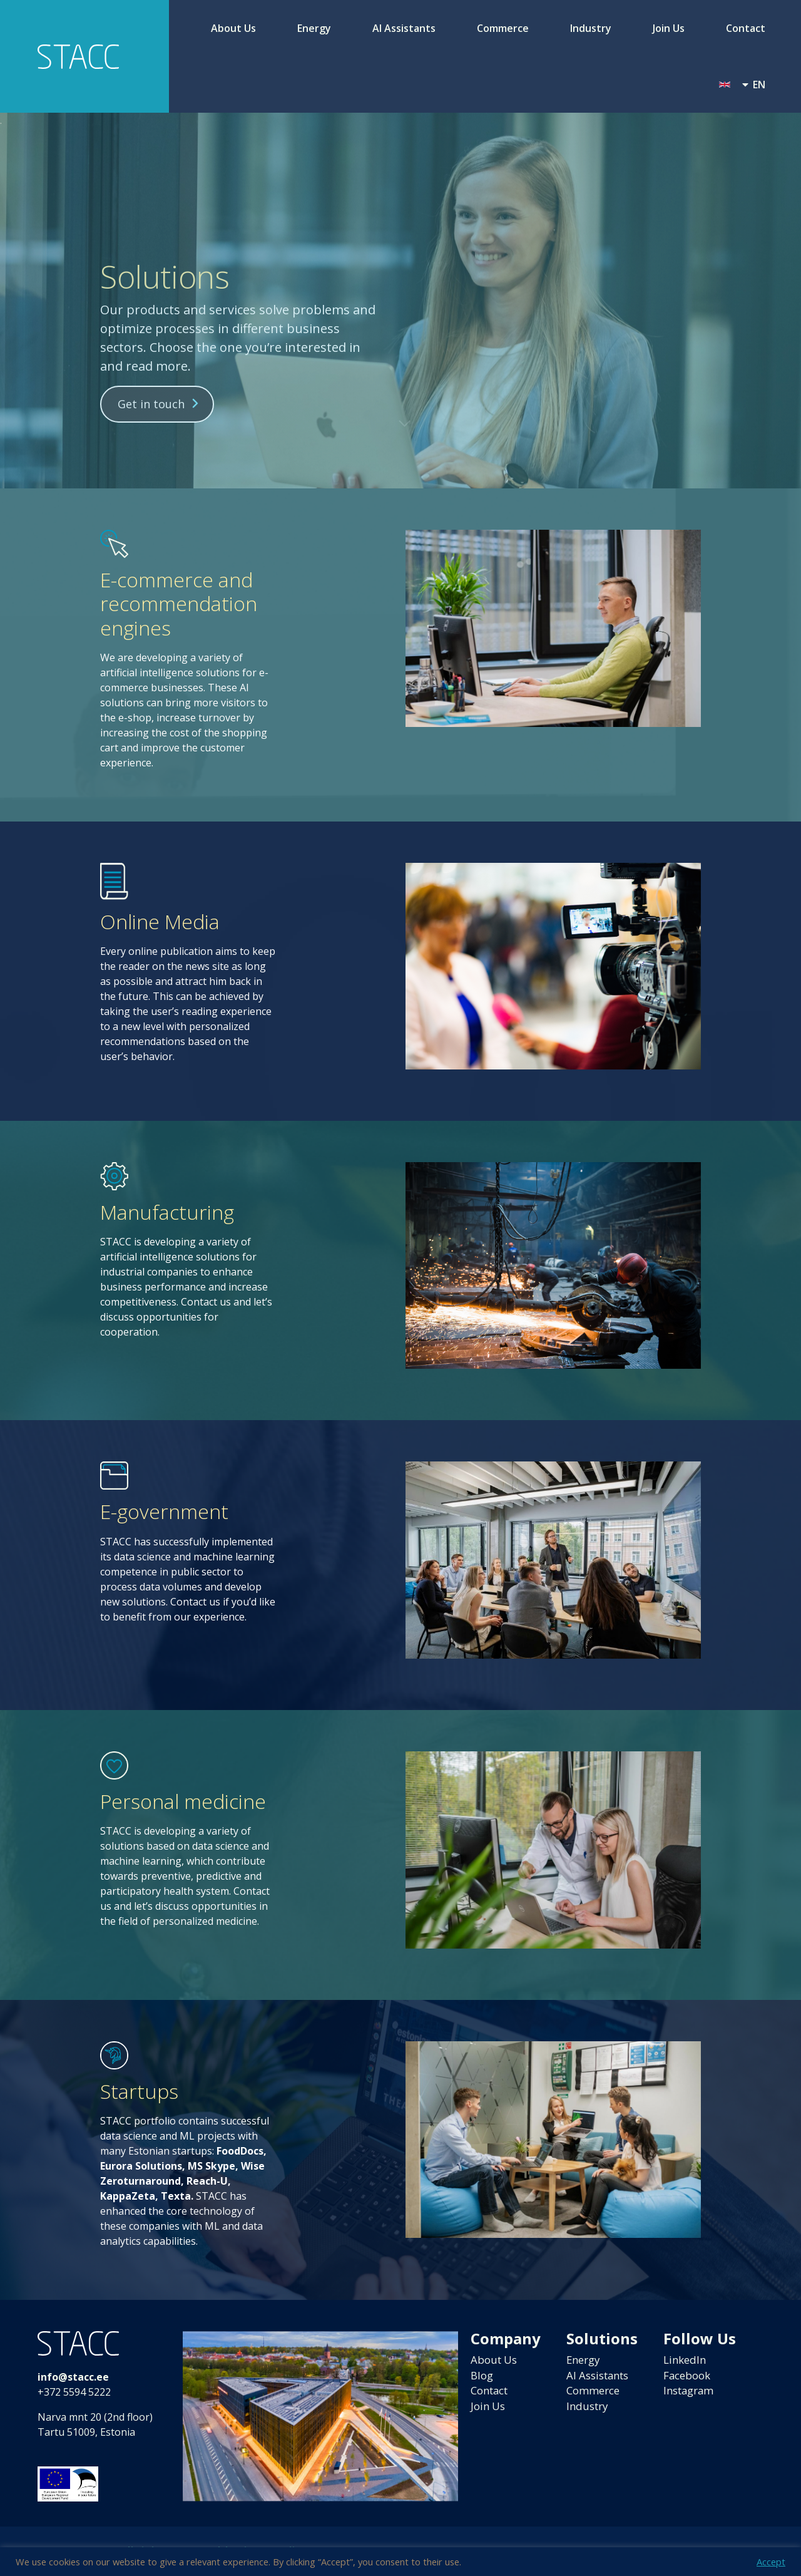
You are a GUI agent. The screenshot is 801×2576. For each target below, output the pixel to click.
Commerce (503, 28)
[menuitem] (742, 84)
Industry (590, 28)
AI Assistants (404, 28)
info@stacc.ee (73, 2377)
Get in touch (151, 403)
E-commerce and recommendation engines (178, 603)
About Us (233, 28)
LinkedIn (686, 2360)
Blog (483, 2376)
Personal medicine (183, 1801)
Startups (139, 2091)
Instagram (691, 2393)
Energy (314, 28)
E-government (164, 1511)
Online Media (160, 921)
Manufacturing (167, 1211)
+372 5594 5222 (74, 2392)
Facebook (689, 2376)
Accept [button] (771, 2561)
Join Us (669, 28)
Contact (745, 28)
